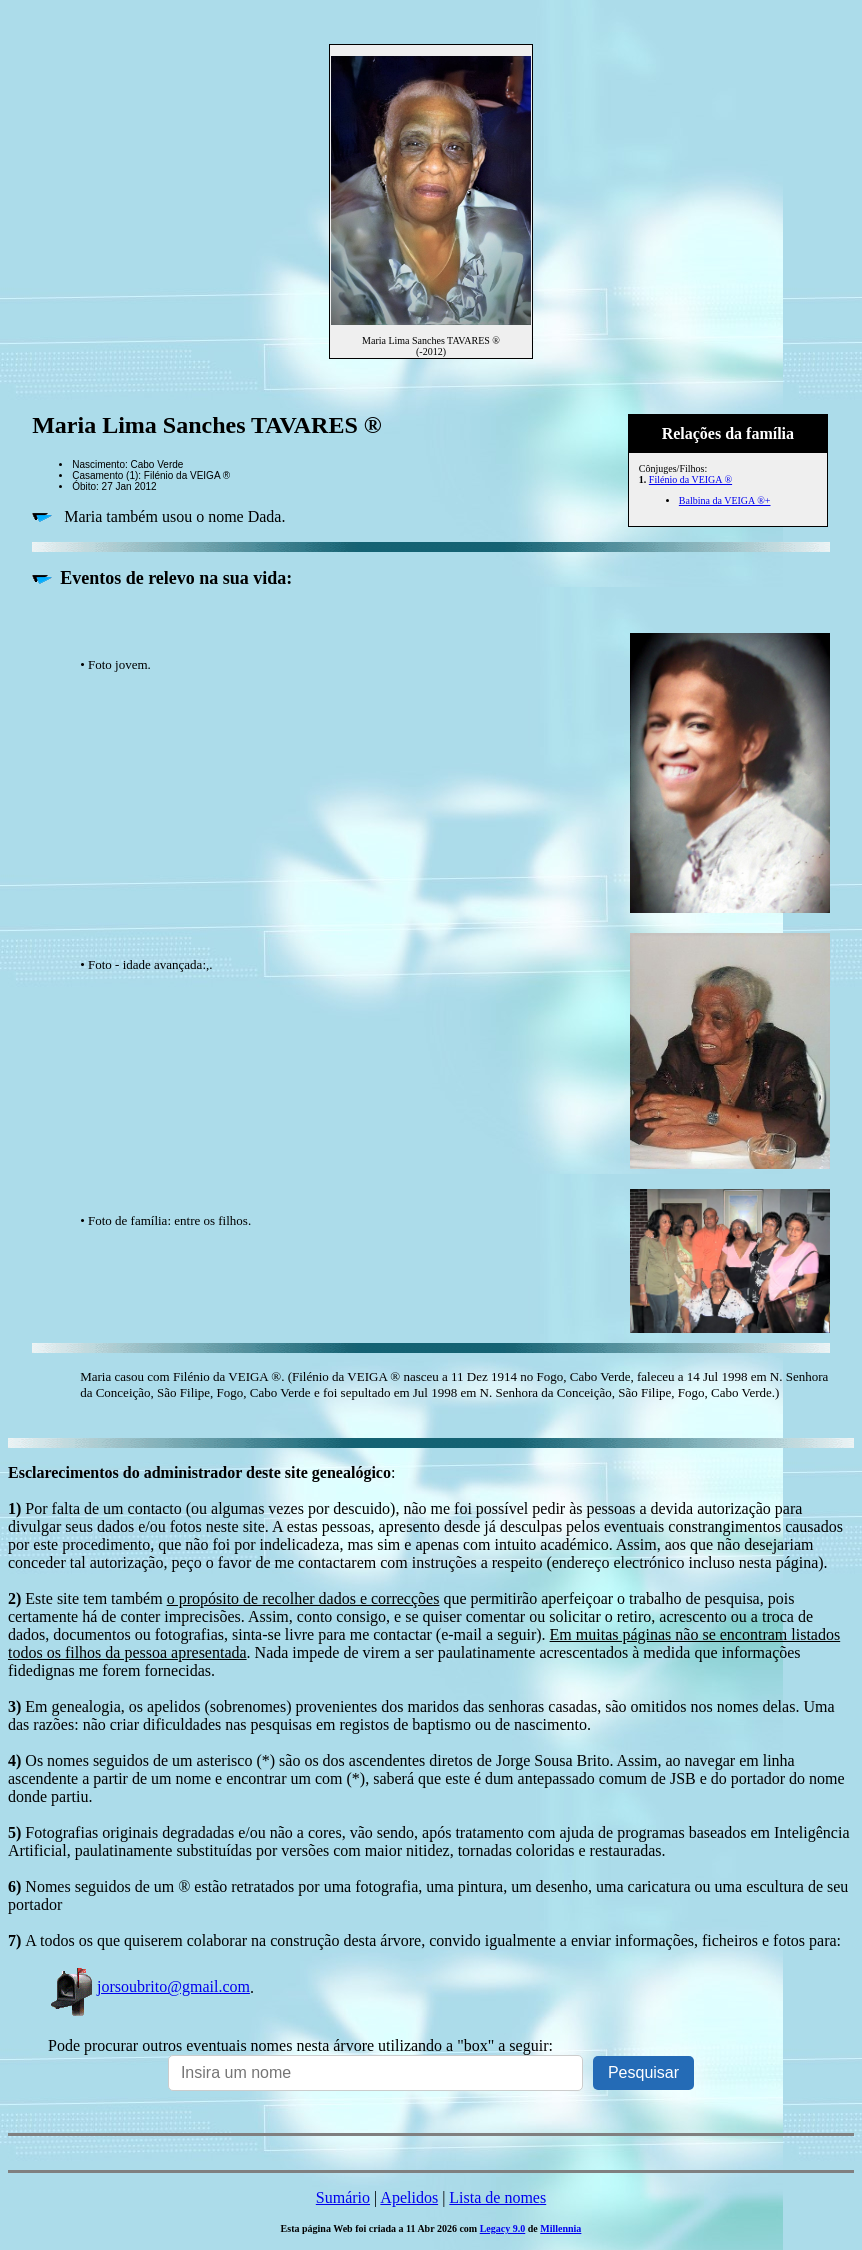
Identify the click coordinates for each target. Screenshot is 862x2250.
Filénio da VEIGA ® (690, 479)
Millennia (560, 2228)
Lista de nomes (497, 2197)
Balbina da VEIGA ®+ (725, 500)
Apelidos (409, 2197)
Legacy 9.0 (503, 2228)
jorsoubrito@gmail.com (149, 1986)
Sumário (343, 2197)
